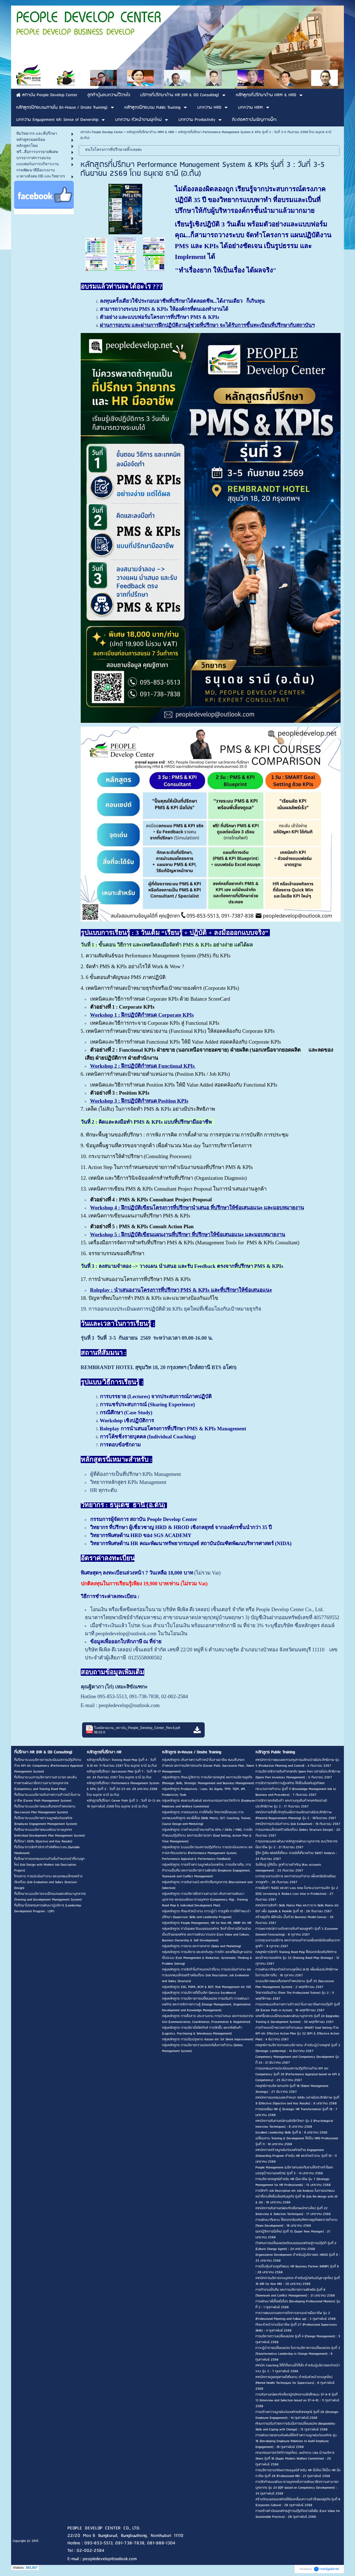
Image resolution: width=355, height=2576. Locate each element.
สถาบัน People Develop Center (101, 132)
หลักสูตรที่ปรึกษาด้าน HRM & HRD (150, 132)
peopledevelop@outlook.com (129, 1705)
